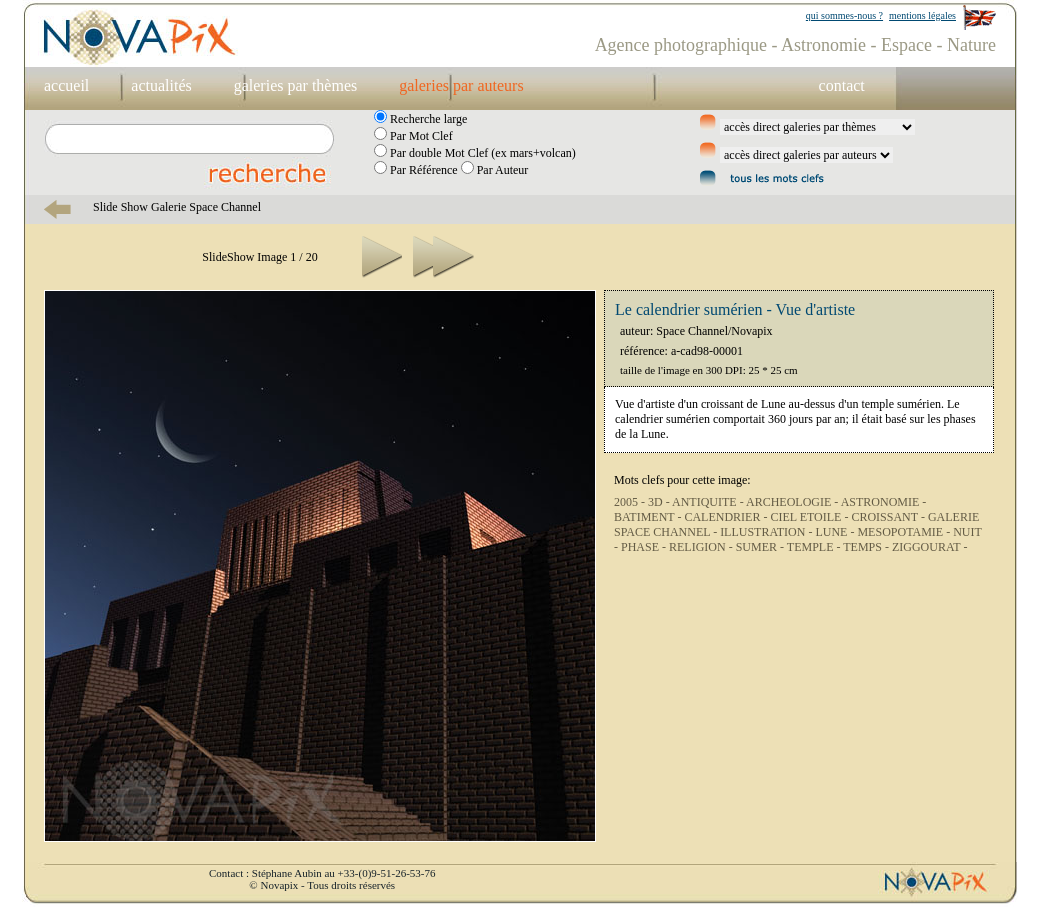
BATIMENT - (649, 517)
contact (842, 85)
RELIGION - (702, 547)
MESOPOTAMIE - (905, 532)
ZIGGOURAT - (929, 547)
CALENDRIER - (727, 517)
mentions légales (922, 15)
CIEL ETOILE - (810, 517)
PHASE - (645, 547)
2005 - (631, 502)
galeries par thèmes (296, 85)
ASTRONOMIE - (884, 502)
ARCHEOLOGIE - (793, 502)
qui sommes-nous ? (844, 15)
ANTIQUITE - (709, 502)
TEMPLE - (815, 547)
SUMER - (761, 547)
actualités (161, 85)
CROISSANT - (889, 517)
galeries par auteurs (461, 85)
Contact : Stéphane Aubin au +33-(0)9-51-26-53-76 (322, 873)
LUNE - (836, 532)
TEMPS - (867, 547)
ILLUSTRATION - (767, 532)
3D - (660, 502)
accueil (66, 85)
